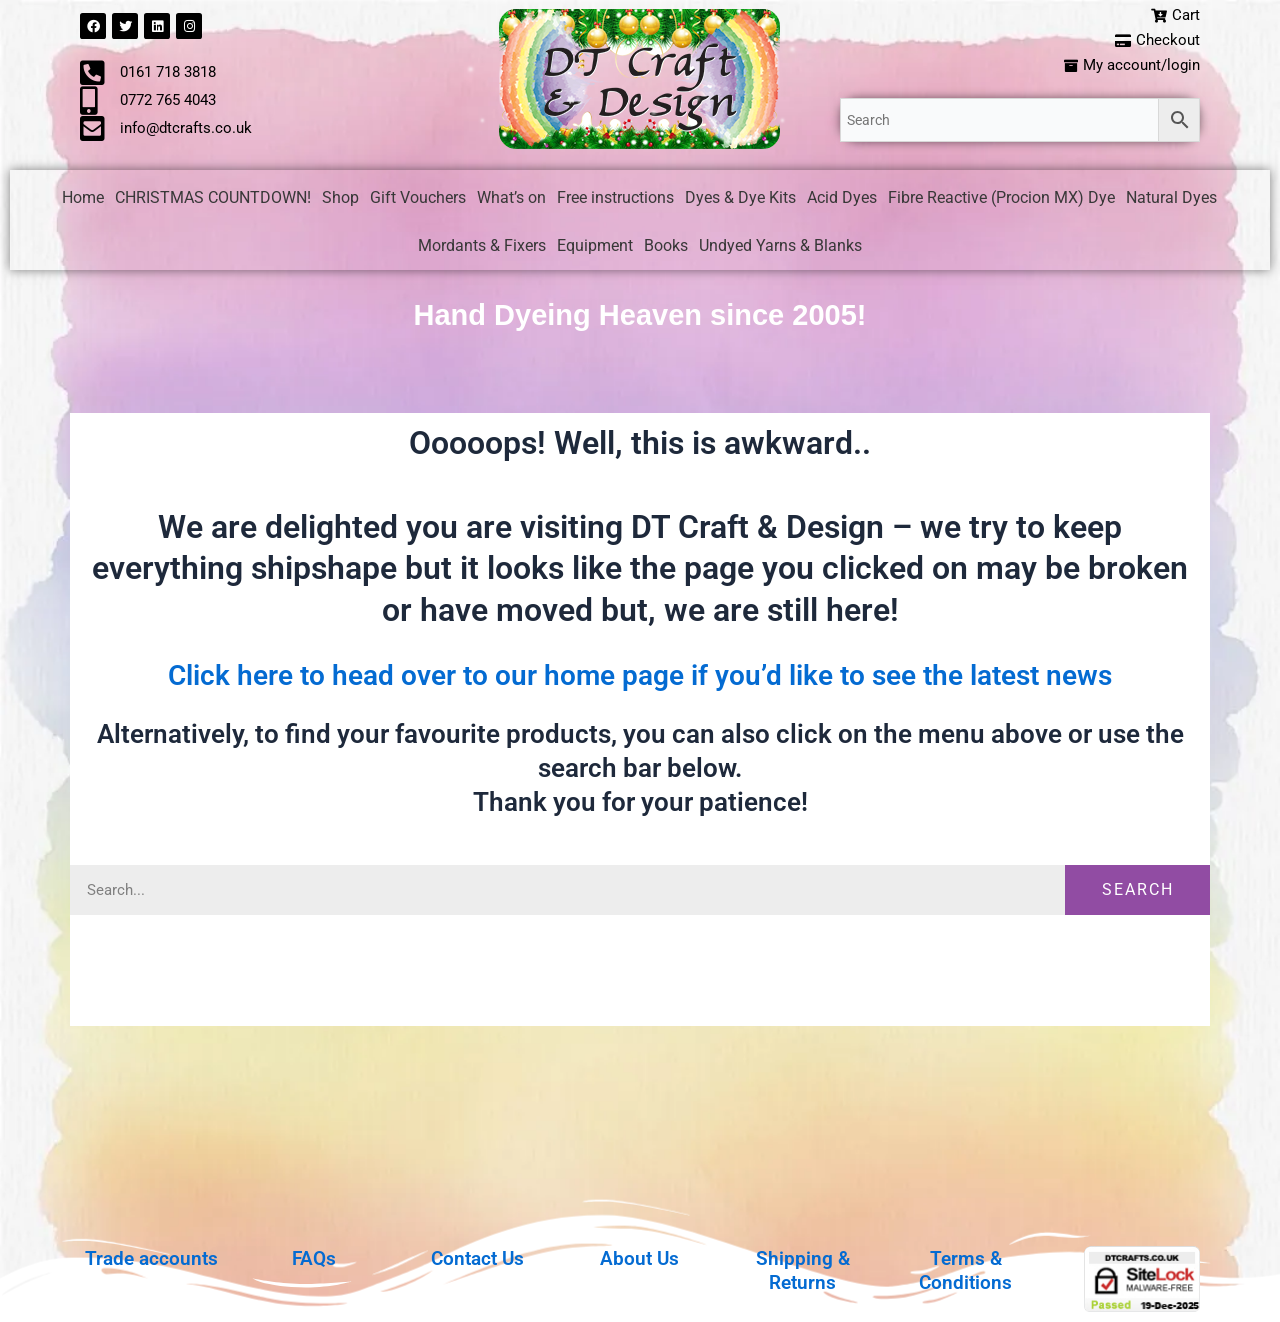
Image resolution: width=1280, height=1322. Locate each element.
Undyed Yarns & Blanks (780, 249)
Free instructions (615, 201)
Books (666, 249)
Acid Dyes (842, 201)
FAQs (314, 1258)
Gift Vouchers (418, 201)
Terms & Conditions (965, 1270)
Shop (340, 201)
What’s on (511, 201)
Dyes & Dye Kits (740, 201)
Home (83, 201)
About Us (639, 1258)
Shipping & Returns (802, 1270)
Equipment (595, 249)
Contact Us (477, 1258)
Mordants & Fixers (482, 249)
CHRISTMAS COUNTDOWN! (213, 201)
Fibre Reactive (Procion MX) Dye (1001, 201)
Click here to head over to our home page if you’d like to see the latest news (640, 678)
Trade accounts (151, 1258)
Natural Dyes (1171, 201)
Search (1138, 893)
